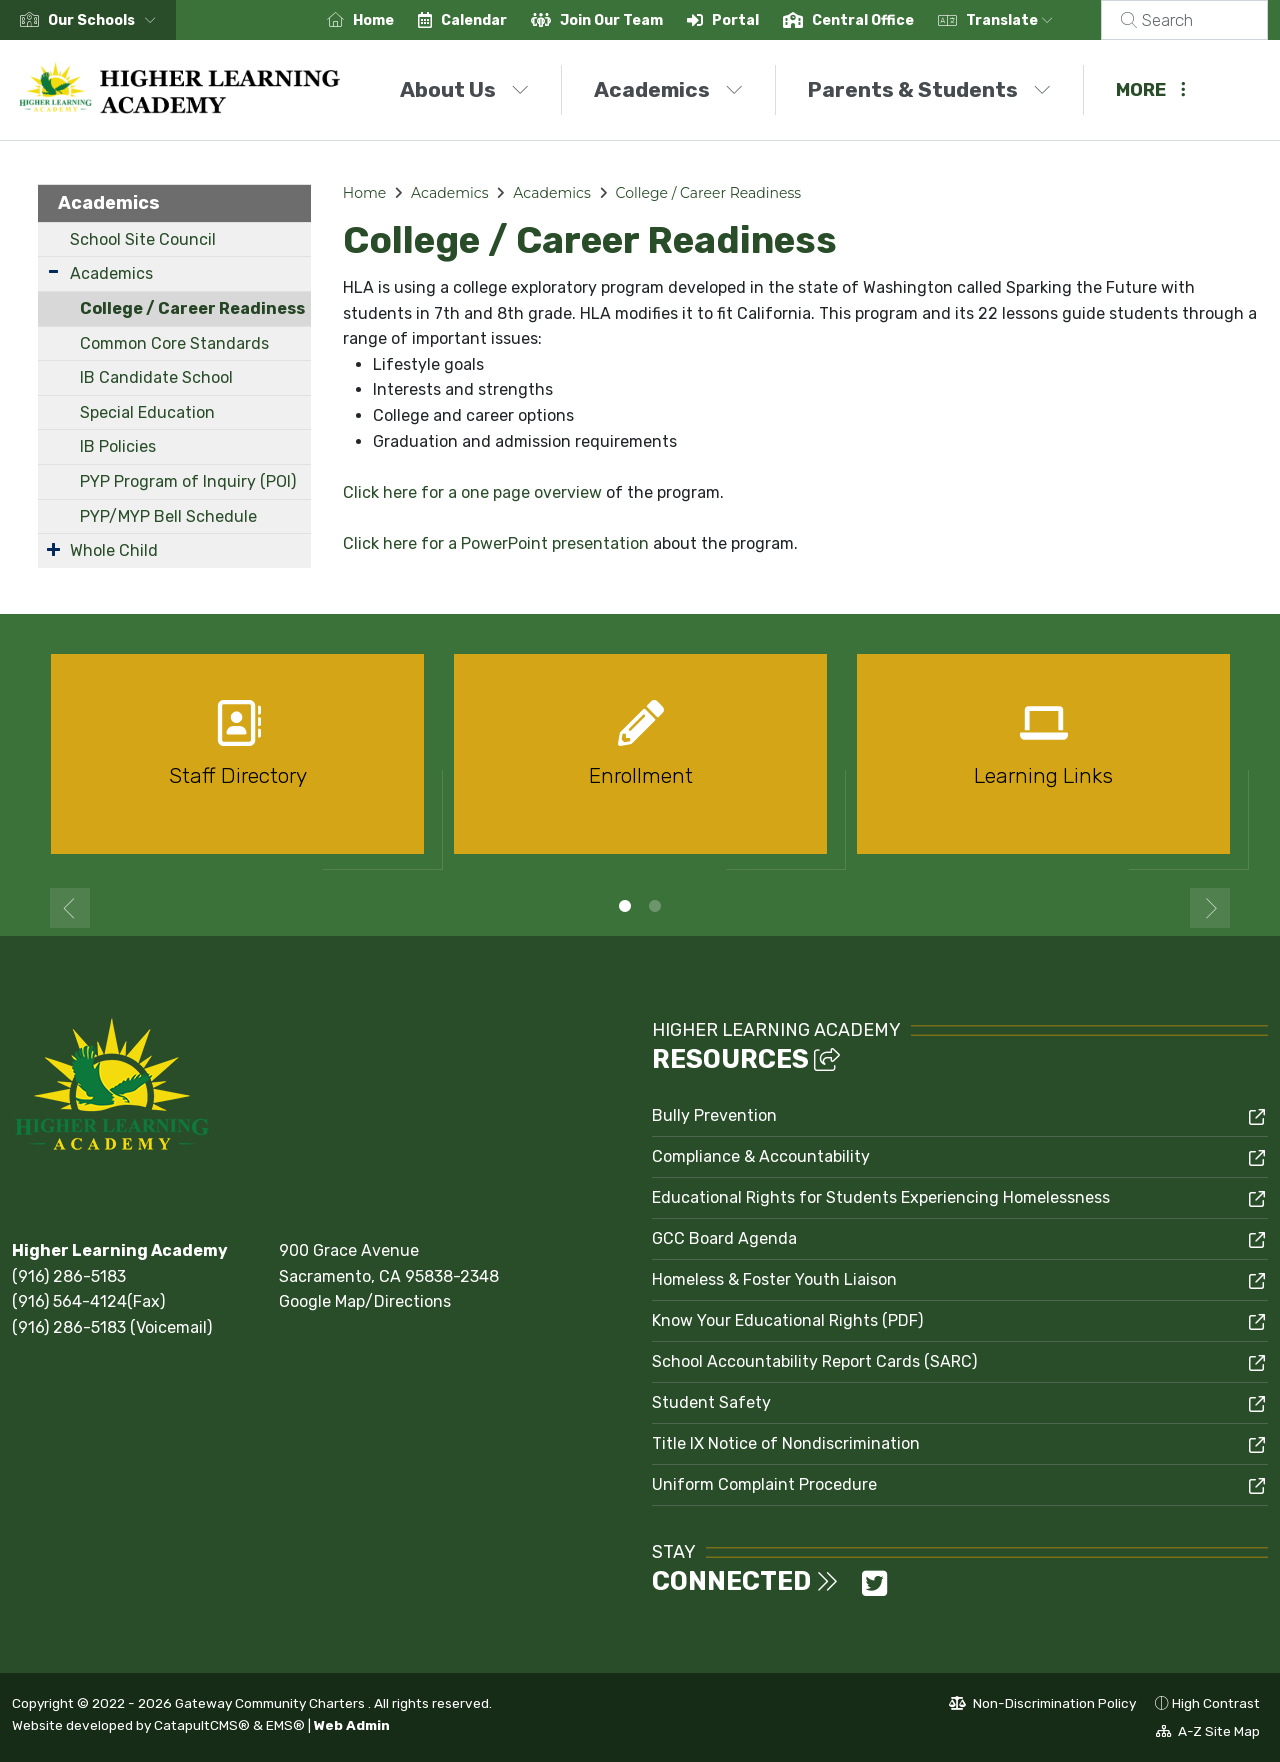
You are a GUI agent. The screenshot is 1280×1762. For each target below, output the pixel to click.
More (1151, 90)
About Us (464, 89)
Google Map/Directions (365, 1301)
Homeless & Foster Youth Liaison (774, 1279)
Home (397, 20)
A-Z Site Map (1208, 1734)
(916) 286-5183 (69, 1276)
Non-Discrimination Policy (1042, 1706)
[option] (237, 762)
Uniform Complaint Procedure (764, 1484)
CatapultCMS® (202, 1725)
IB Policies (118, 446)
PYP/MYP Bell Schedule (168, 516)
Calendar (498, 20)
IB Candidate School (156, 377)
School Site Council (143, 239)
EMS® (285, 1725)
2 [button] (655, 906)
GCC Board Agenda (724, 1238)
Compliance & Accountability (761, 1156)
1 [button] (625, 906)
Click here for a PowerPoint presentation (496, 543)
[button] (106, 20)
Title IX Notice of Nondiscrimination (786, 1443)
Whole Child (114, 550)
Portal (759, 20)
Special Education (147, 412)
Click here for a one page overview (472, 492)
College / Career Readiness (192, 308)
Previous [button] (70, 908)
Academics (668, 89)
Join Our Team (635, 20)
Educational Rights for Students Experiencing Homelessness (881, 1197)
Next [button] (1210, 908)
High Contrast (1216, 1703)
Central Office (887, 20)
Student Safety (711, 1402)
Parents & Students (929, 89)
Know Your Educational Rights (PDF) (787, 1320)
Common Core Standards (174, 343)
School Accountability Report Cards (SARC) (814, 1361)
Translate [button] (1033, 20)
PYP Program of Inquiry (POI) (188, 481)
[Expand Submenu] (53, 271)
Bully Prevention (714, 1115)
